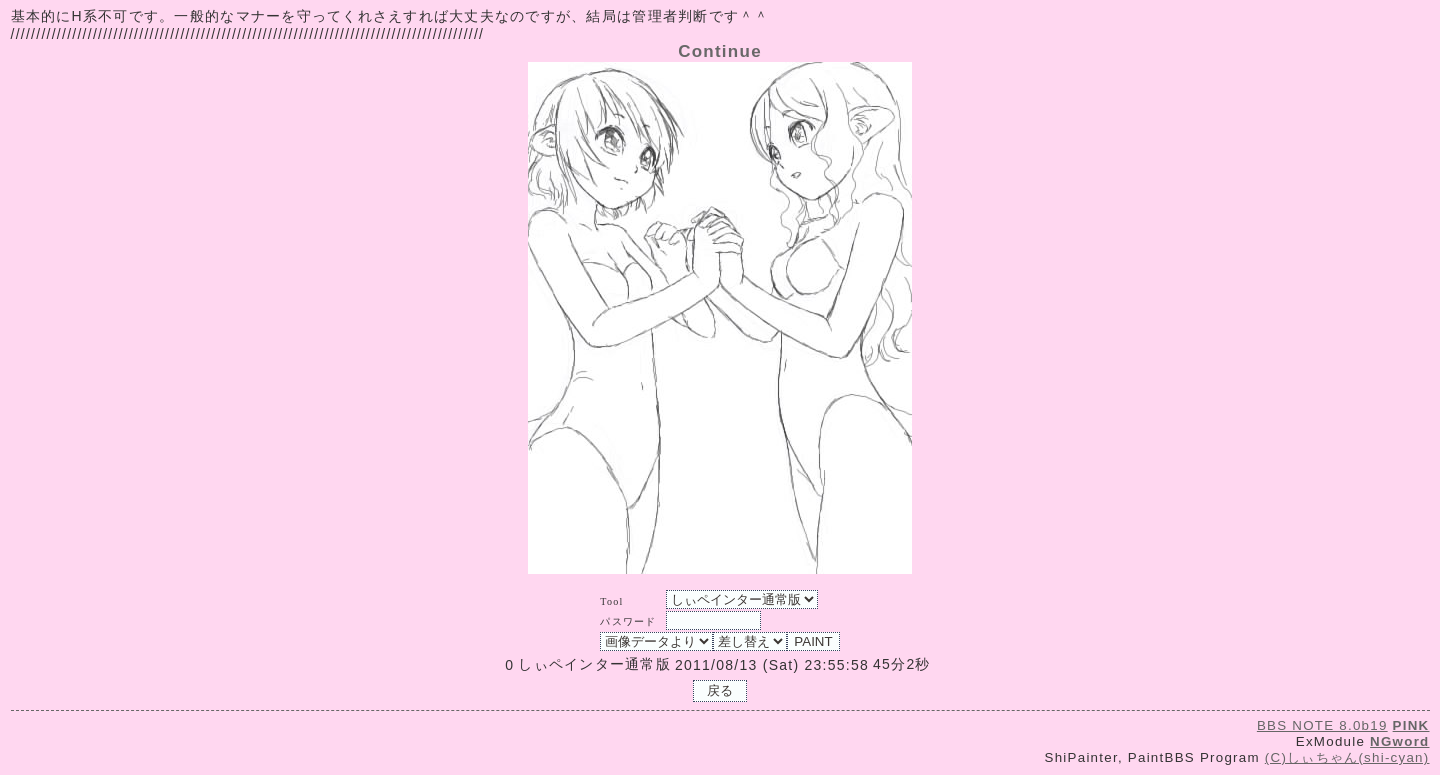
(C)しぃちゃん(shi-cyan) (1347, 757)
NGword (1399, 741)
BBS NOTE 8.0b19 (1322, 725)
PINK (1411, 725)
